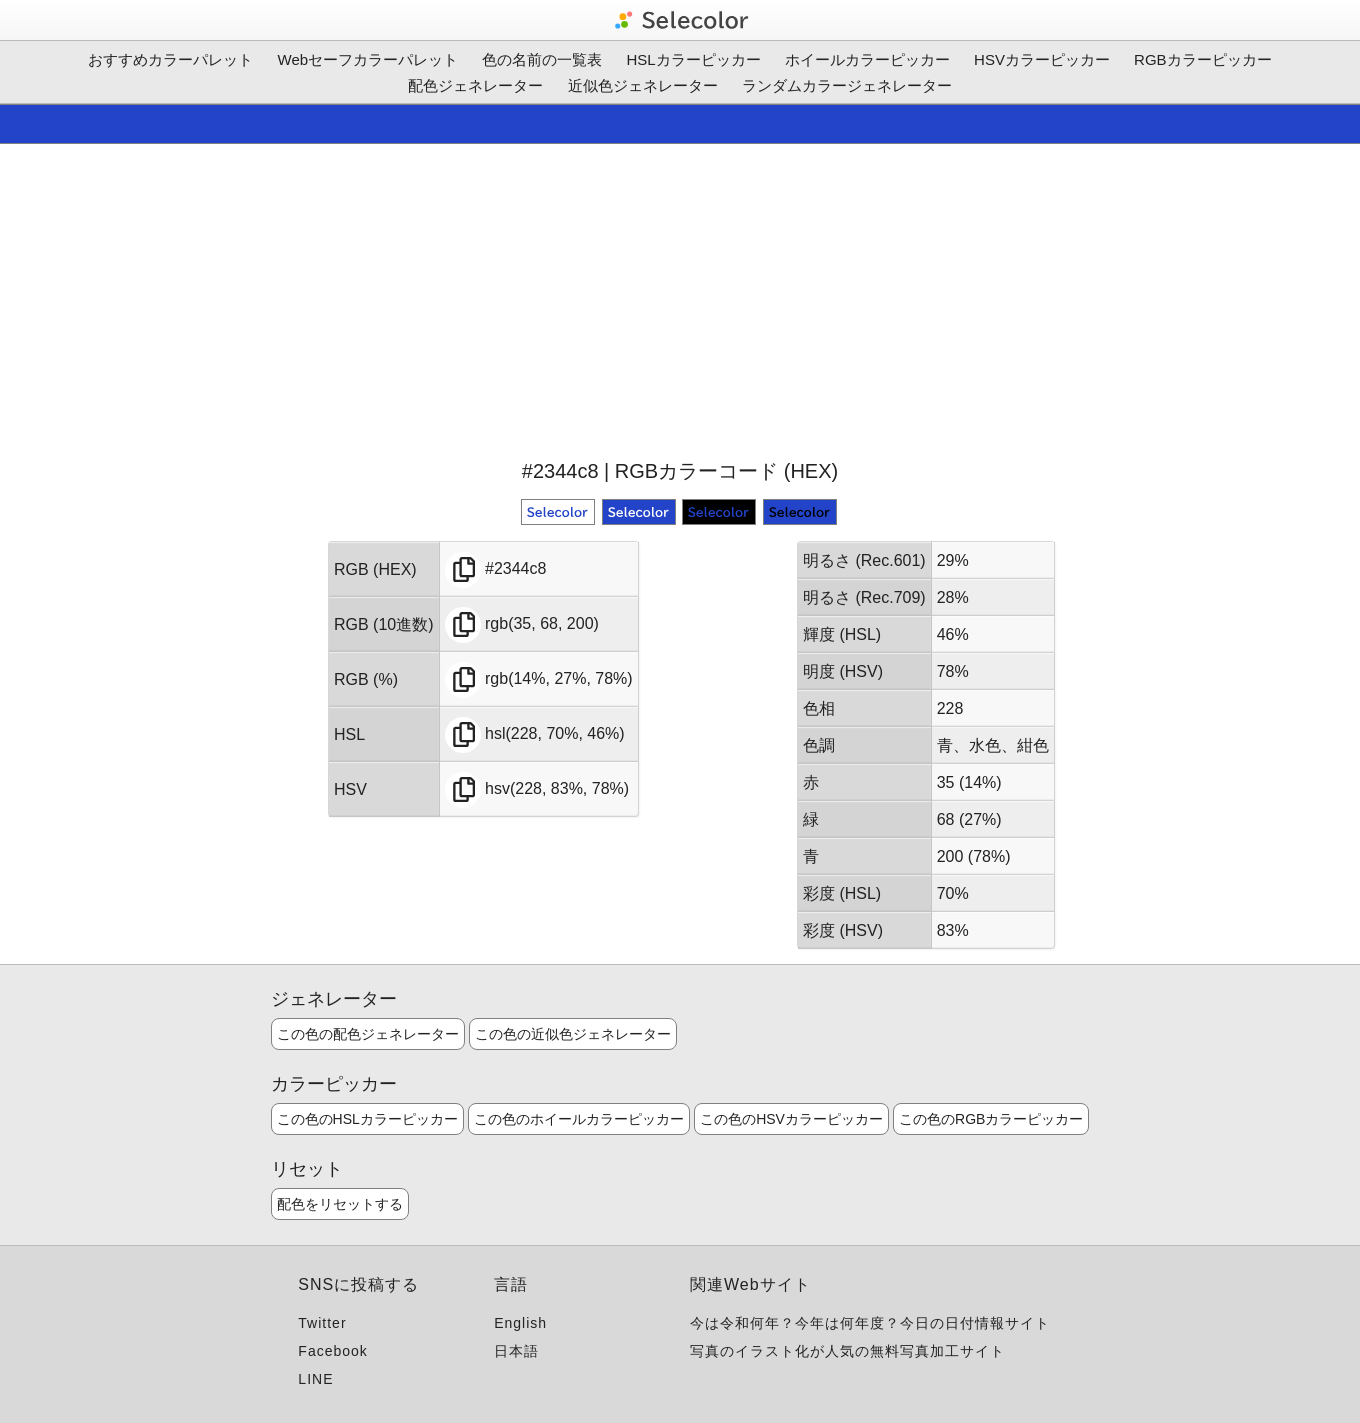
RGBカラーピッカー (1203, 59)
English (520, 1323)
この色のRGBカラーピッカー (991, 1119)
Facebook (332, 1351)
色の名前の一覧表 (542, 59)
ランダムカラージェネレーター (847, 85)
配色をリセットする (340, 1204)
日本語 (516, 1351)
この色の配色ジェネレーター (368, 1034)
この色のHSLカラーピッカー (367, 1119)
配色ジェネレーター (475, 85)
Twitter (322, 1323)
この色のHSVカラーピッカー (791, 1119)
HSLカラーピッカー (694, 59)
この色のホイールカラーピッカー (579, 1119)
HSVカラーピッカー (1042, 59)
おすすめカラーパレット (170, 59)
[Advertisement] (680, 299)
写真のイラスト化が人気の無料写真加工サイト (847, 1351)
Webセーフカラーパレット (368, 59)
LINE (315, 1379)
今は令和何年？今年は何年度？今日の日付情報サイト (870, 1323)
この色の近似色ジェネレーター (573, 1034)
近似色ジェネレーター (643, 85)
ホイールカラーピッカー (867, 59)
